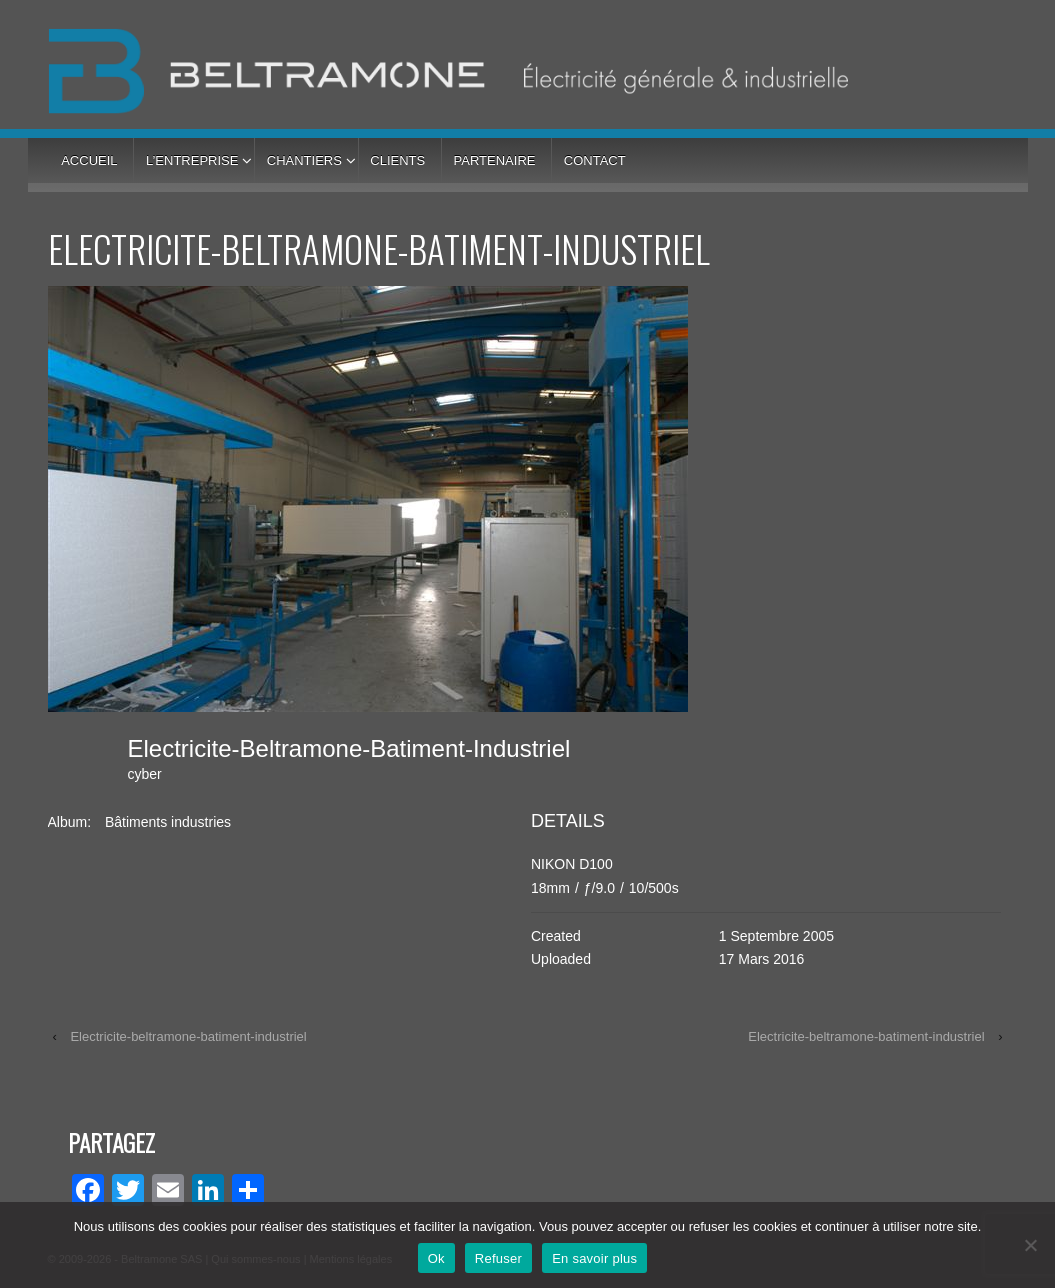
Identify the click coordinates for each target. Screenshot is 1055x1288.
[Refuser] (1030, 1245)
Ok (436, 1258)
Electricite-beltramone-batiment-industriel (188, 1036)
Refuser (498, 1258)
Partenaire (495, 160)
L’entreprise (192, 160)
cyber (145, 774)
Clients (397, 160)
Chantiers (304, 160)
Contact (595, 160)
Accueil (89, 160)
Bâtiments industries (168, 822)
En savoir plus (594, 1258)
